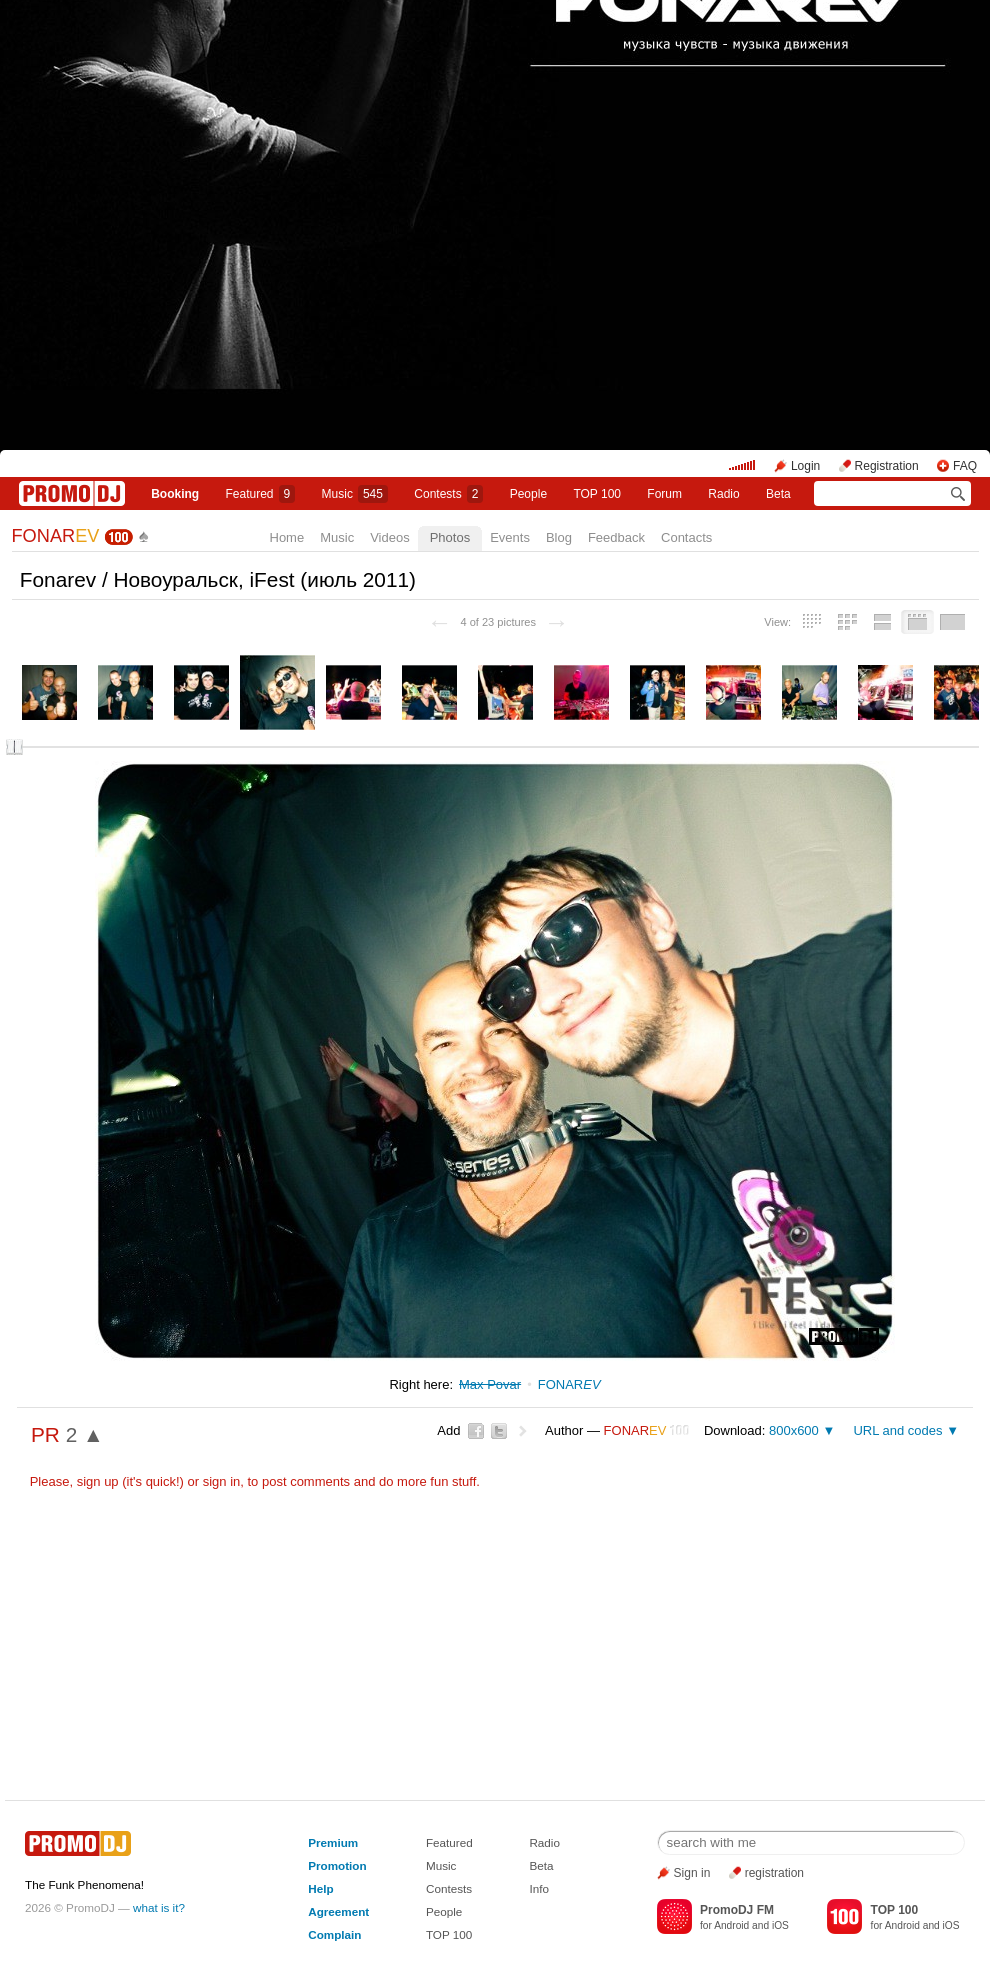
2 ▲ (85, 1434)
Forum (664, 494)
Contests (449, 1888)
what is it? (159, 1907)
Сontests (448, 494)
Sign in (692, 1873)
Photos (450, 537)
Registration (887, 466)
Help (320, 1888)
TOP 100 (597, 494)
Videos (390, 537)
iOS (780, 1925)
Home (287, 537)
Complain (334, 1934)
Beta (778, 494)
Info (539, 1888)
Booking (175, 494)
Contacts (686, 537)
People (528, 494)
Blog (559, 537)
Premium (333, 1842)
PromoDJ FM (737, 1910)
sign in (222, 1481)
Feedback (616, 537)
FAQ (965, 466)
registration (774, 1873)
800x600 (794, 1430)
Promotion (337, 1865)
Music (355, 494)
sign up (98, 1481)
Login (805, 466)
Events (510, 537)
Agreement (338, 1911)
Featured (261, 494)
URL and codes (897, 1430)
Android (731, 1925)
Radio (723, 494)
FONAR (56, 536)
